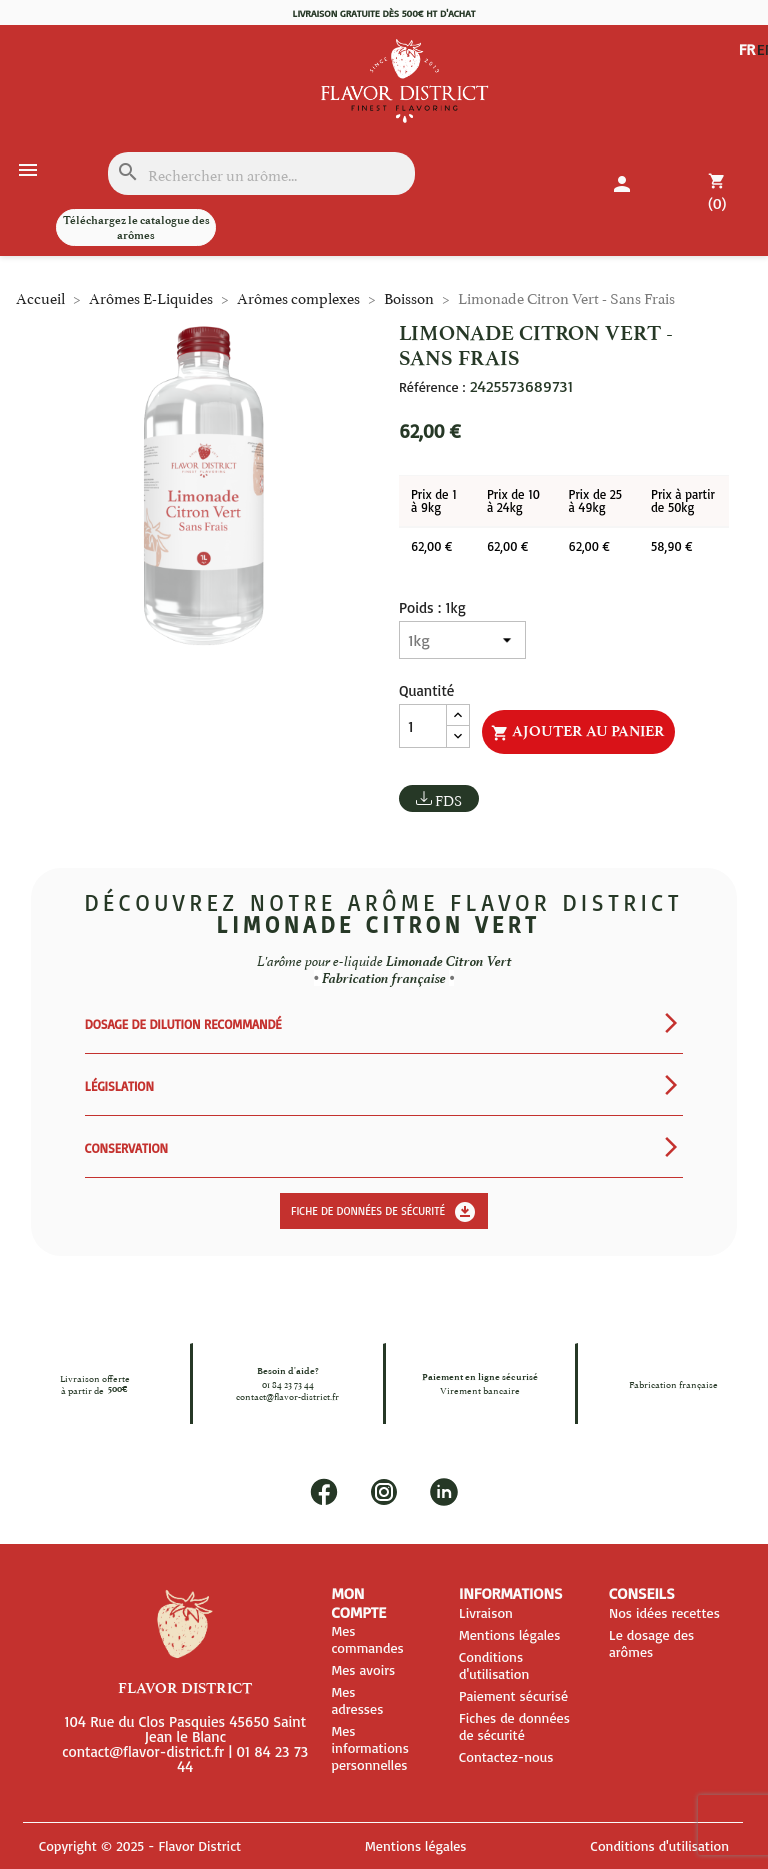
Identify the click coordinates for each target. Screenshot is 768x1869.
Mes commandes (367, 1639)
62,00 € (431, 546)
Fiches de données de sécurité (514, 1726)
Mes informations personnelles (369, 1747)
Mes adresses (357, 1700)
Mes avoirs (363, 1669)
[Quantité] (423, 726)
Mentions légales (509, 1634)
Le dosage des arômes (651, 1643)
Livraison (486, 1612)
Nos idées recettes (664, 1612)
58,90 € (671, 546)
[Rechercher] (261, 173)
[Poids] (462, 640)
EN (748, 65)
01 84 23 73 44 (288, 1384)
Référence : (432, 387)
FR (747, 49)
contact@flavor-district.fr (287, 1396)
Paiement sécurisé (513, 1695)
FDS (448, 799)
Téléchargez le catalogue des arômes (136, 227)
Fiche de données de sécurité (384, 1212)
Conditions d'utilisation (494, 1665)
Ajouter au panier (578, 732)
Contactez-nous (506, 1756)
